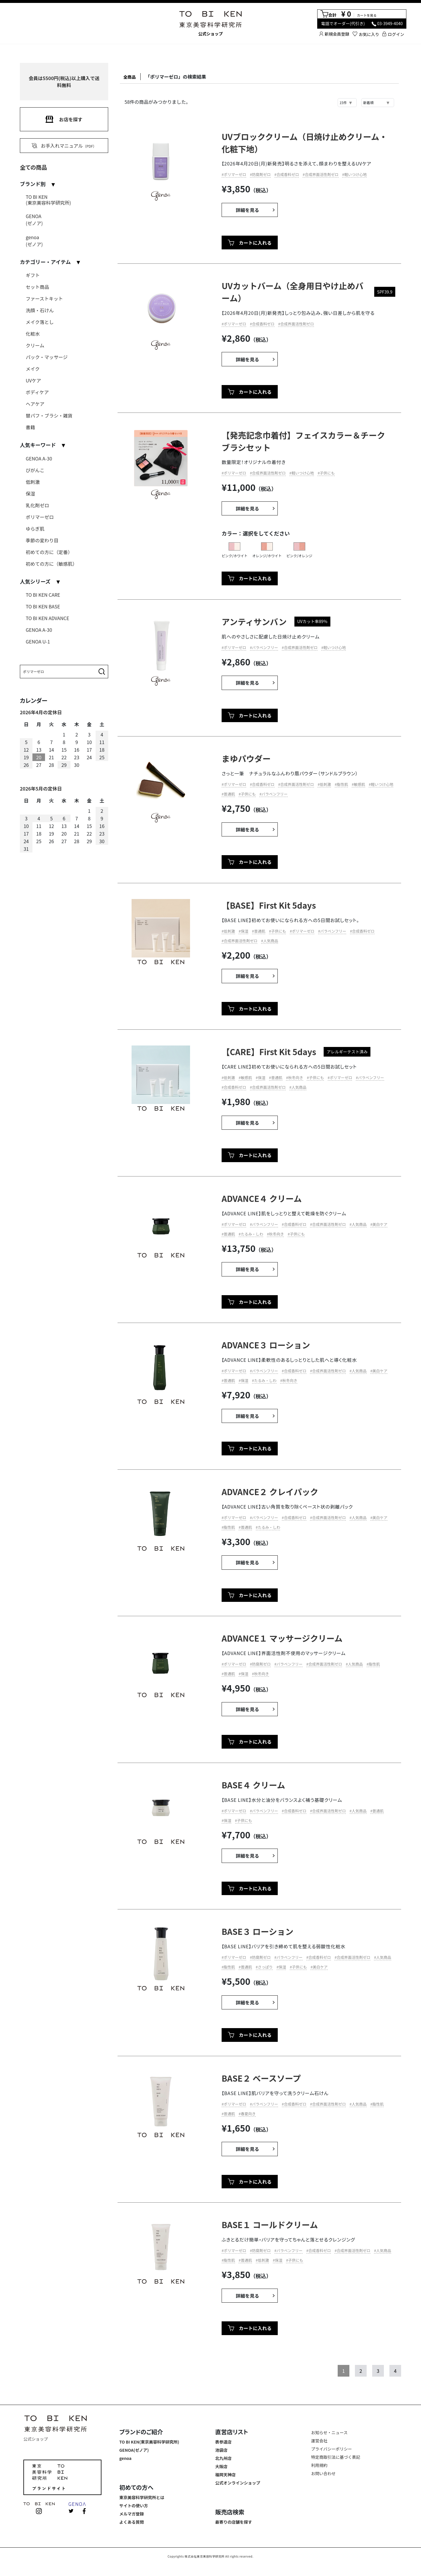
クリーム (35, 345)
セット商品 (37, 286)
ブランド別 (33, 183)
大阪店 (221, 2468)
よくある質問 (131, 2524)
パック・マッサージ (47, 356)
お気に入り (366, 34)
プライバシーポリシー (331, 2451)
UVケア (33, 380)
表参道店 (223, 2443)
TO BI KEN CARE (43, 594)
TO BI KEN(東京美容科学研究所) (48, 199)
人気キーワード (38, 444)
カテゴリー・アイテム (45, 261)
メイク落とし (40, 321)
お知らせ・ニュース (329, 2434)
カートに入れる (250, 244)
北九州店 (223, 2460)
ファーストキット (44, 298)
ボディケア (37, 392)
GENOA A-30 (39, 458)
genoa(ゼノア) (34, 241)
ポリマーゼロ (40, 516)
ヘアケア (35, 403)
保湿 (30, 493)
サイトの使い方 (133, 2507)
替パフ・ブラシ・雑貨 (49, 415)
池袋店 (221, 2452)
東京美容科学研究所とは (141, 2499)
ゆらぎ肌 (35, 528)
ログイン (393, 34)
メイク (33, 368)
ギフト (33, 275)
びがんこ (35, 470)
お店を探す (64, 119)
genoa (125, 2460)
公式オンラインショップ (237, 2484)
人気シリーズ (35, 581)
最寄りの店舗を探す (233, 2524)
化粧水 (33, 333)
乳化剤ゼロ (37, 505)
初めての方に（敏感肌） (51, 563)
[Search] (58, 671)
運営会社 (319, 2442)
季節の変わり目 (42, 540)
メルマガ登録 (131, 2515)
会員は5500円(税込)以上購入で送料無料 (64, 82)
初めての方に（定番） (49, 551)
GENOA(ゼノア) (34, 220)
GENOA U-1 (38, 641)
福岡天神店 (225, 2476)
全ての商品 (33, 167)
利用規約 (319, 2467)
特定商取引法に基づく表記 (335, 2459)
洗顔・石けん (40, 310)
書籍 (30, 427)
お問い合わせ (323, 2475)
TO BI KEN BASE (43, 606)
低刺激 (33, 481)
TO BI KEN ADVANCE (47, 618)
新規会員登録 (334, 34)
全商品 (132, 77)
